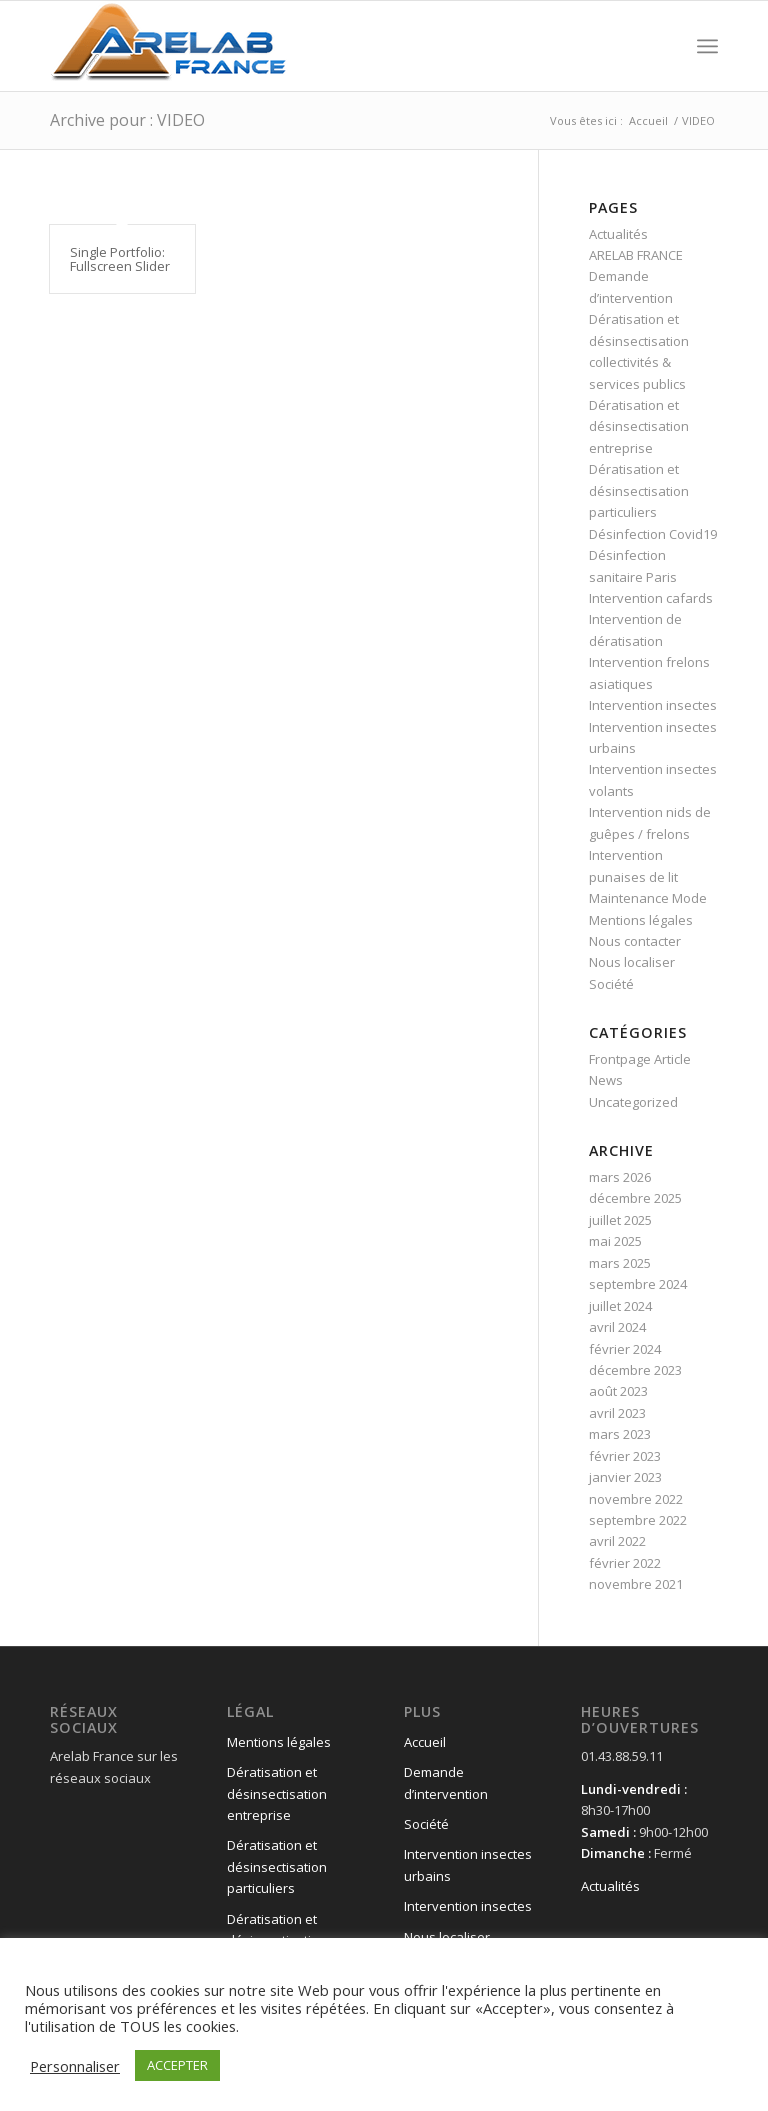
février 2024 (625, 1349)
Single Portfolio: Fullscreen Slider (120, 259)
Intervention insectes (653, 705)
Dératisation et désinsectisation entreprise (639, 426)
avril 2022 (617, 1541)
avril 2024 (617, 1327)
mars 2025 (620, 1263)
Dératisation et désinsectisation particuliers (639, 490)
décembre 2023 (635, 1370)
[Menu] (707, 46)
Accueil (425, 1742)
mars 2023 (620, 1434)
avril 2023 (617, 1413)
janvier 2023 (625, 1477)
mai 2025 (615, 1241)
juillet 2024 (620, 1306)
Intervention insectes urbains (468, 1864)
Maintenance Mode (648, 898)
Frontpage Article (640, 1059)
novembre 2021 (636, 1584)
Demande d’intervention (446, 1782)
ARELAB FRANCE (636, 255)
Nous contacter (635, 941)
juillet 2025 (620, 1220)
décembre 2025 (635, 1198)
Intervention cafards (651, 598)
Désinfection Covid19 (653, 534)
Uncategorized (633, 1102)
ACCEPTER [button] (177, 2065)
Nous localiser (632, 962)
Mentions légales (641, 920)
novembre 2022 (636, 1499)
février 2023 (625, 1456)
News (606, 1080)
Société (611, 984)
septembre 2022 (638, 1520)
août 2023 (618, 1391)
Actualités (618, 234)
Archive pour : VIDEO (127, 120)
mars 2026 (620, 1177)
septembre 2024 (638, 1284)
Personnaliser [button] (75, 2066)
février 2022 (625, 1563)
